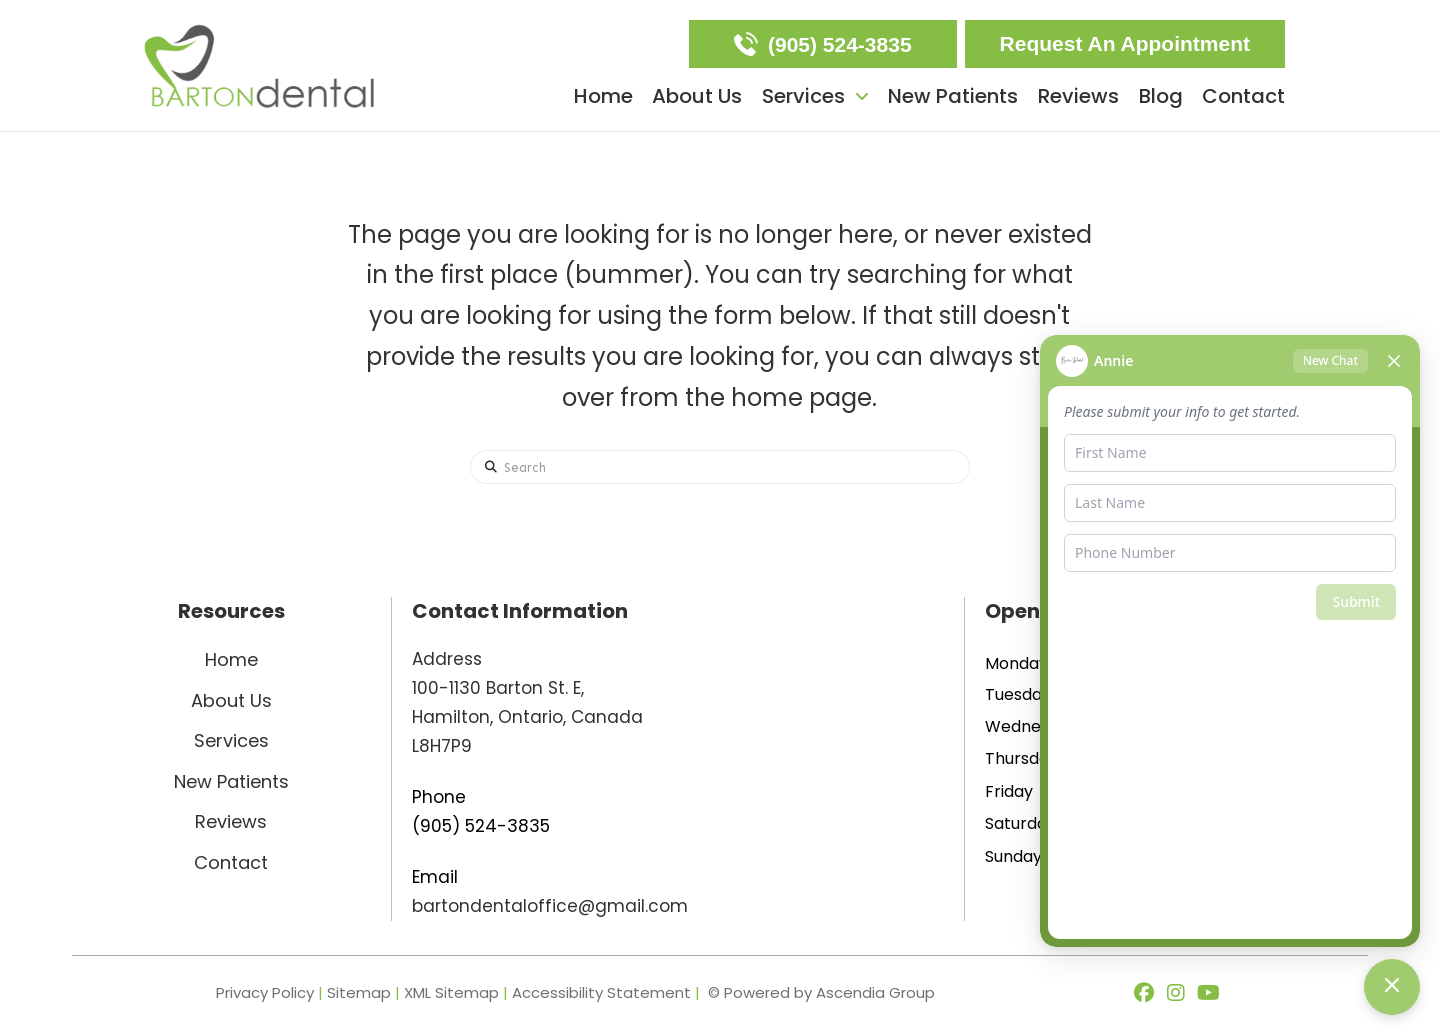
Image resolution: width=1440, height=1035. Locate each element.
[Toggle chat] (1392, 987)
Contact (231, 862)
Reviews (231, 821)
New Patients (231, 781)
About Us (231, 700)
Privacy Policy (265, 992)
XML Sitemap (451, 992)
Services (231, 740)
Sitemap (359, 992)
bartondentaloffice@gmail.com (550, 906)
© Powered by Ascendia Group (821, 992)
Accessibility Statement (603, 992)
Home (231, 659)
